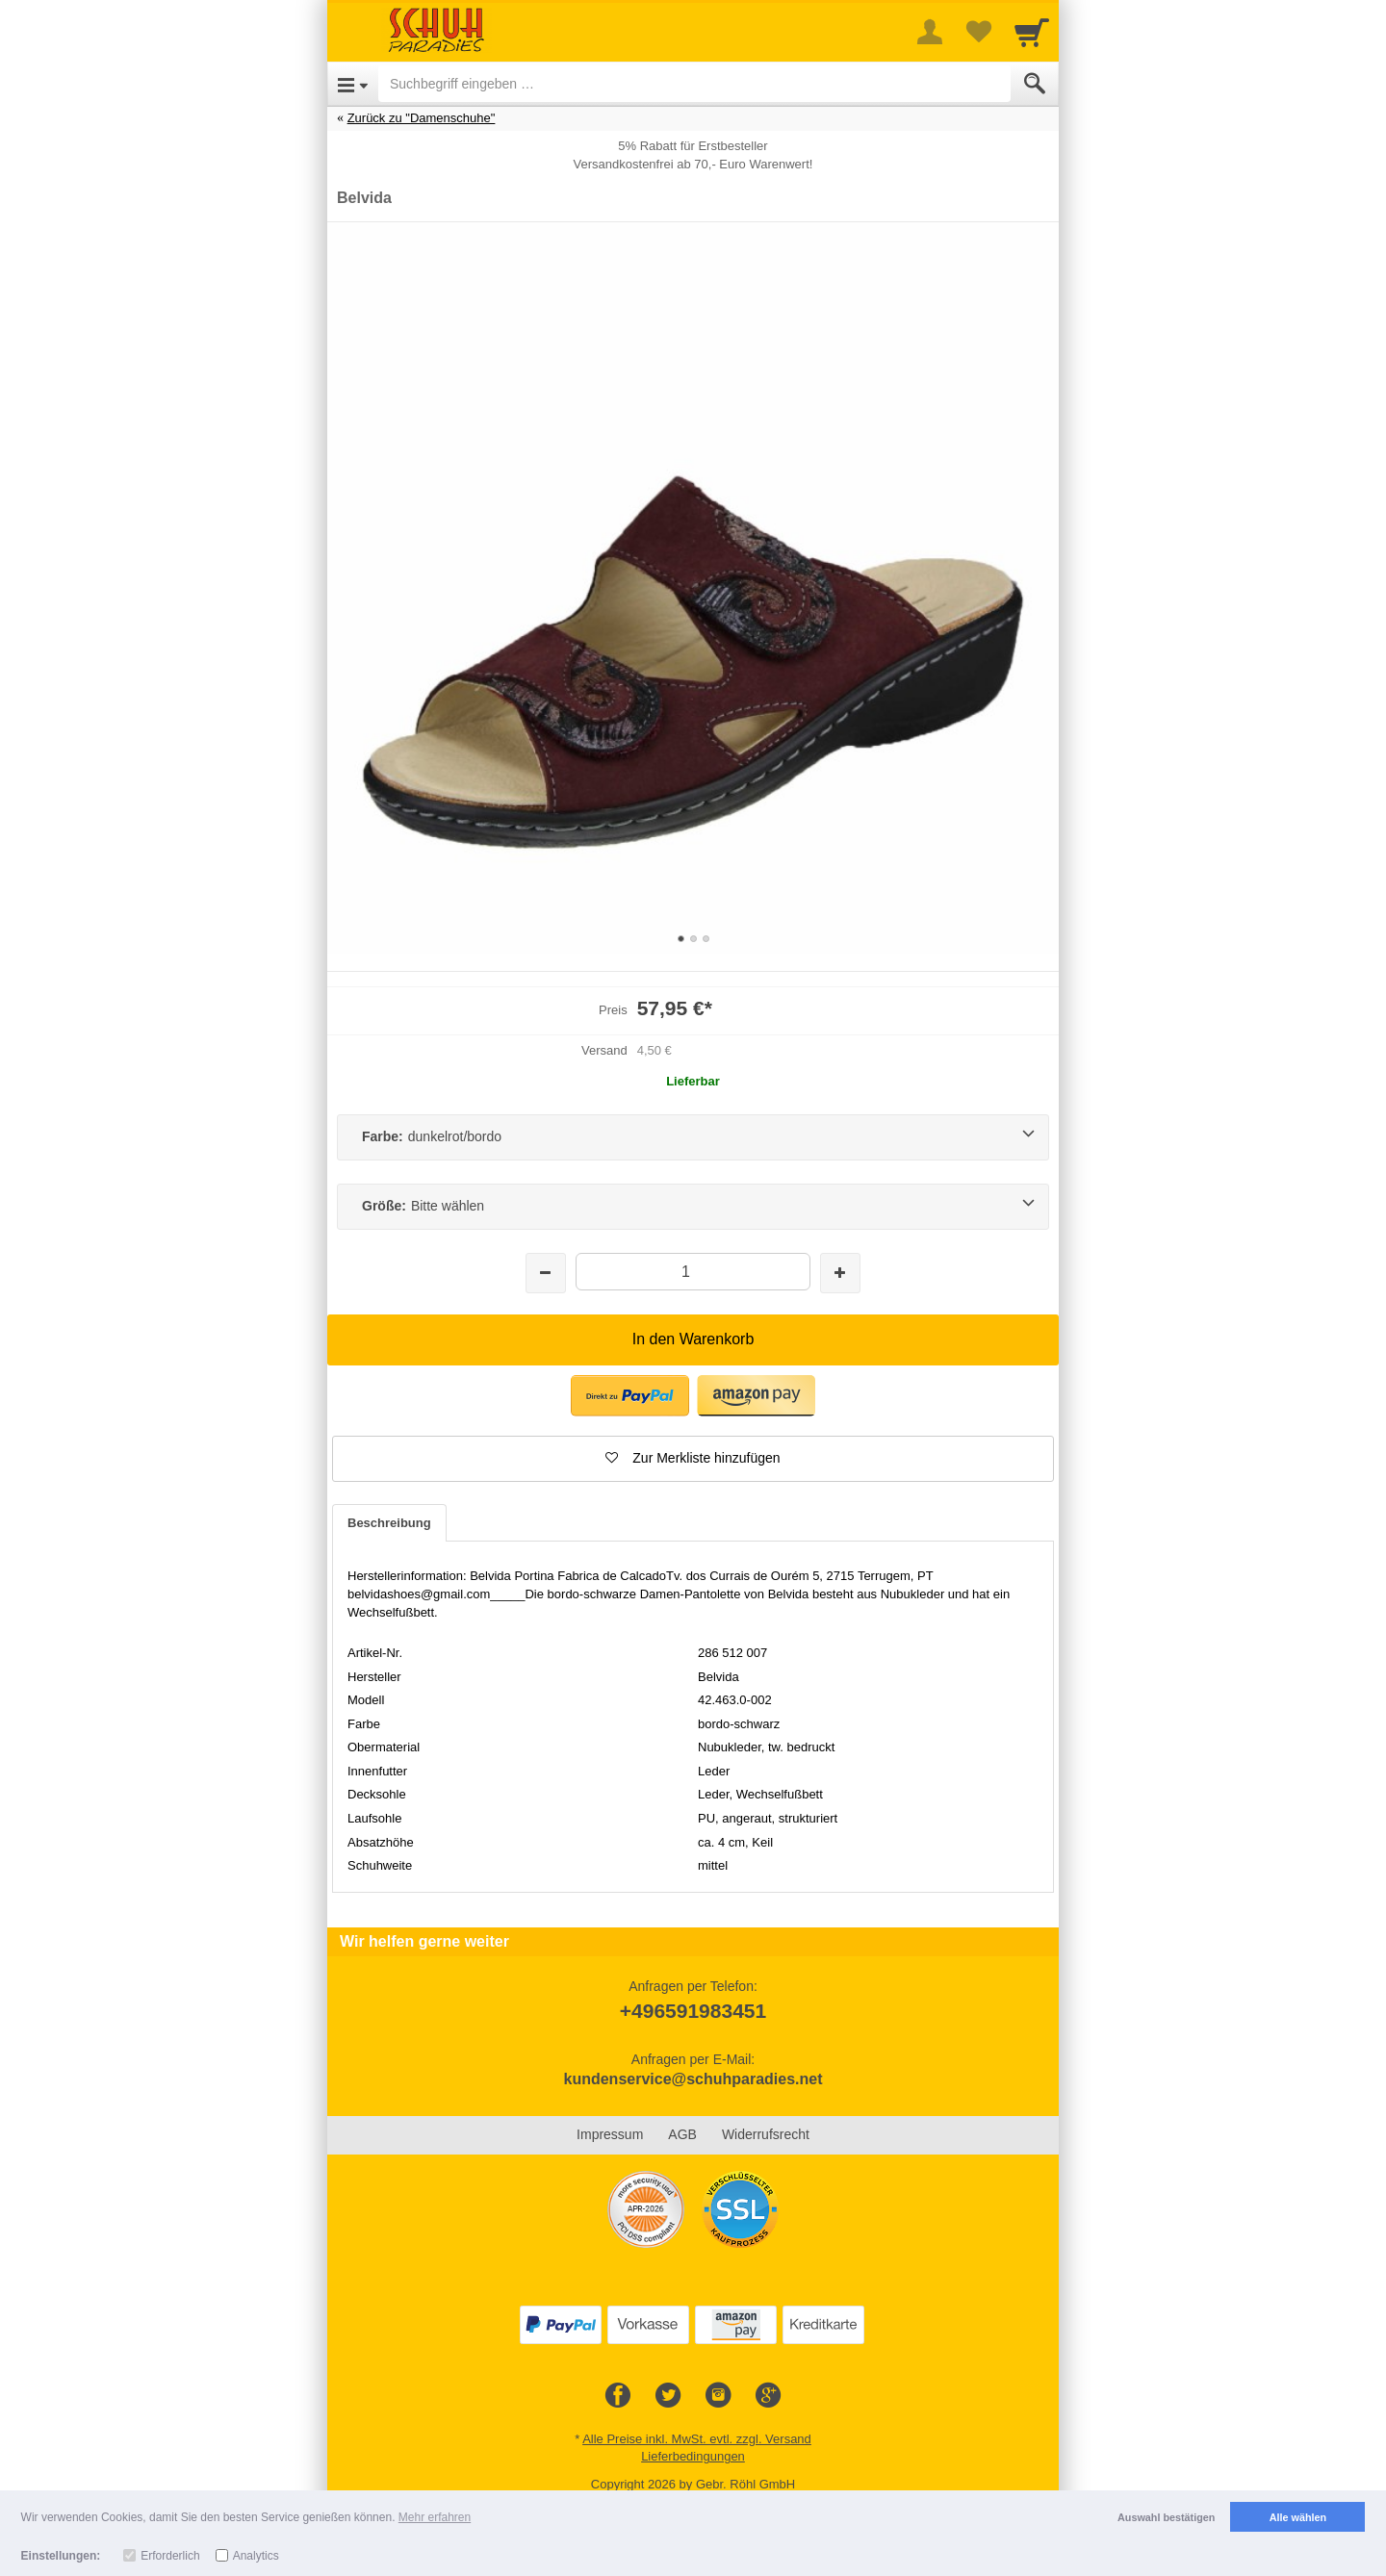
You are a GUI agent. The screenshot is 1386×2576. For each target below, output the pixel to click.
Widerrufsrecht (765, 2134)
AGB (682, 2134)
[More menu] (930, 32)
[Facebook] (618, 2396)
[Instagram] (718, 2396)
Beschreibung (389, 1523)
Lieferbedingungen (693, 2456)
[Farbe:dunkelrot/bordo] (693, 1137)
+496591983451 (693, 2011)
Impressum (610, 2134)
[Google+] (768, 2396)
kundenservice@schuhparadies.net (692, 2079)
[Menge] (692, 1271)
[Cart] (1032, 32)
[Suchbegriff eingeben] (694, 83)
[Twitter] (668, 2396)
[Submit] (1034, 83)
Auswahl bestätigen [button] (1166, 2517)
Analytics (256, 2556)
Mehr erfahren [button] (434, 2517)
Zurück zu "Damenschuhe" (421, 118)
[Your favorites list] (978, 32)
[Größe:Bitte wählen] (693, 1207)
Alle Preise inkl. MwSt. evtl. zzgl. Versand (696, 2439)
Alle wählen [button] (1298, 2517)
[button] (693, 1459)
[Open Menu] (352, 83)
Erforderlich (170, 2556)
